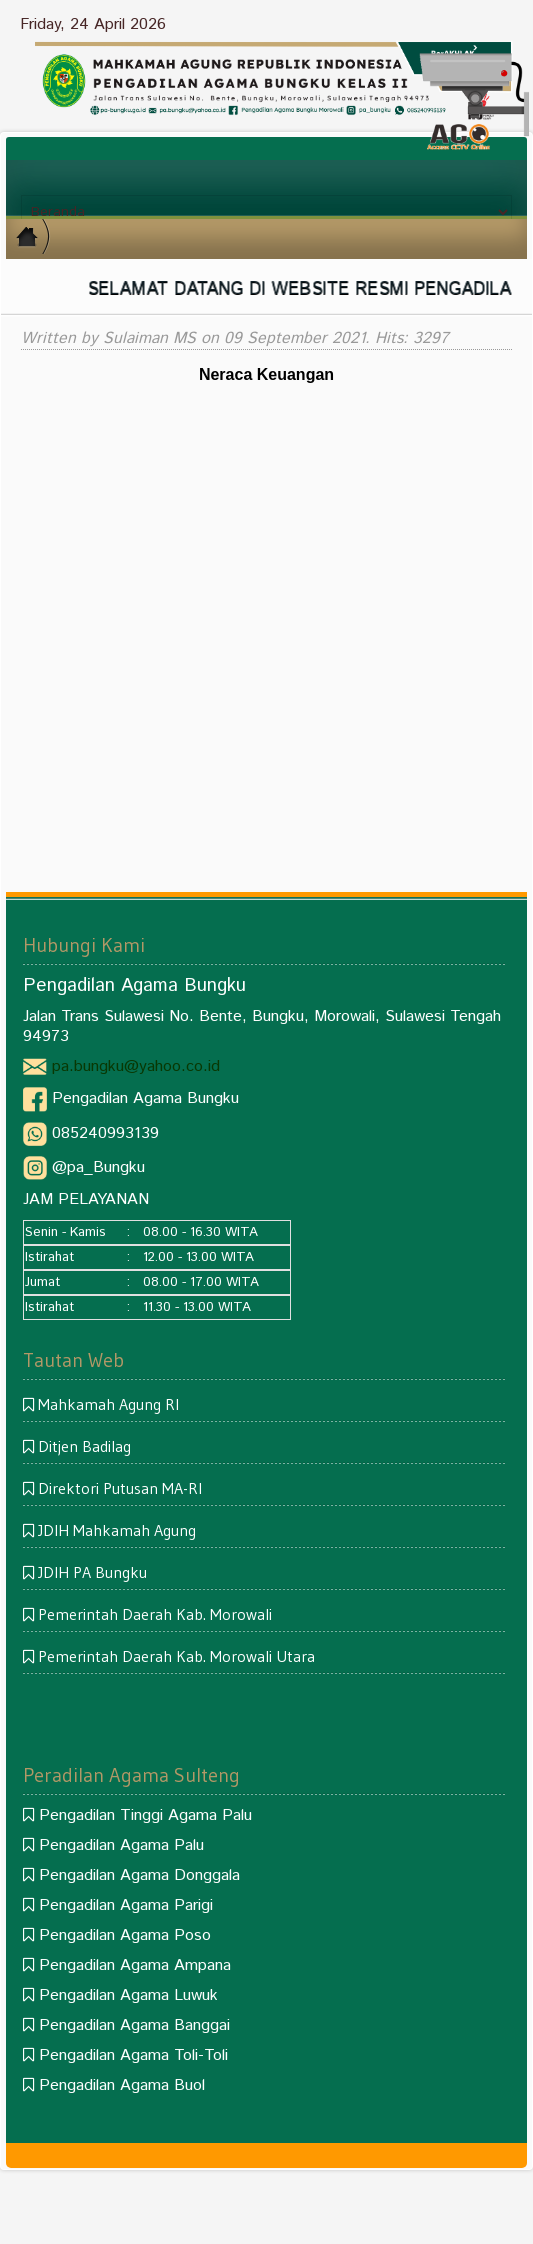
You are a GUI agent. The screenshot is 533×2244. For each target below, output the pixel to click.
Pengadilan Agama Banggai (134, 2025)
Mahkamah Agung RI (108, 1404)
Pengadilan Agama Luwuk (128, 1995)
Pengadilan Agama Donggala (139, 1875)
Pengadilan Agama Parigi (126, 1905)
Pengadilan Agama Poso (125, 1935)
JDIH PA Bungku (92, 1572)
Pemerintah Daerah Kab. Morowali (155, 1614)
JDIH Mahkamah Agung (117, 1530)
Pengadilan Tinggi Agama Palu (145, 1815)
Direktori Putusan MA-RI (120, 1488)
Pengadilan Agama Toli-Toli (133, 2055)
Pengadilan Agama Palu (121, 1845)
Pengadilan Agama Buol (122, 2085)
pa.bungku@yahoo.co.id (136, 1066)
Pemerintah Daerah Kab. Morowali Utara (176, 1656)
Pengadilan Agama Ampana (135, 1965)
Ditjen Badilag (84, 1446)
